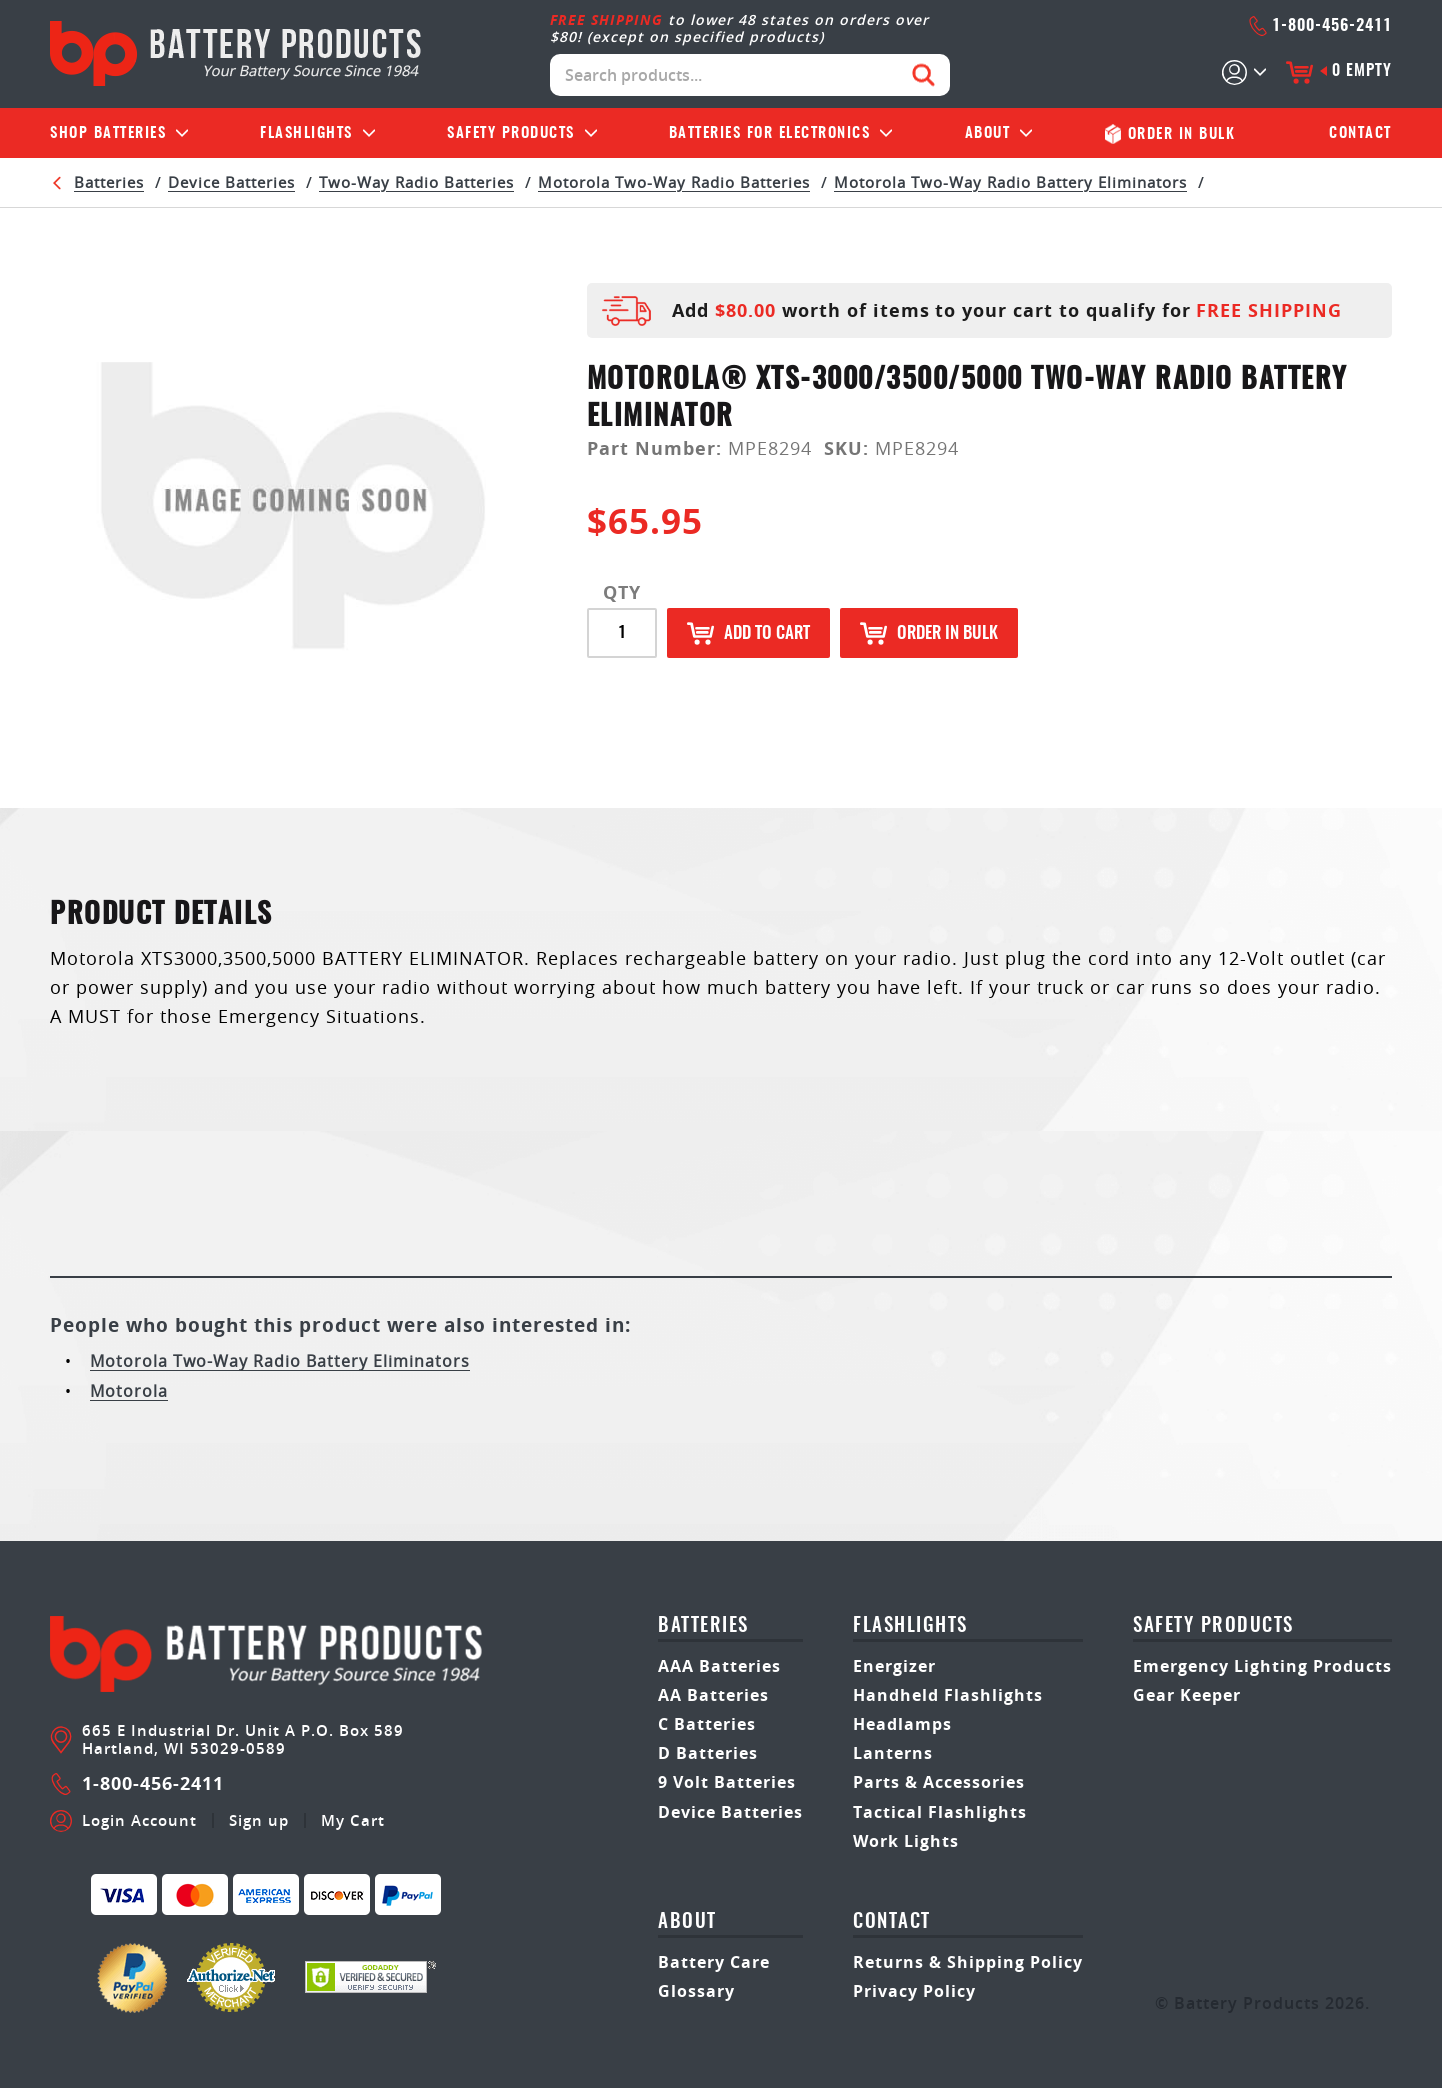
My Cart (353, 1821)
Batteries (108, 134)
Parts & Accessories (939, 1782)
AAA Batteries (719, 1666)
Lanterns (893, 1753)
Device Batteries (231, 182)
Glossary (696, 1991)
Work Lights (906, 1841)
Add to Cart (748, 633)
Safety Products (511, 133)
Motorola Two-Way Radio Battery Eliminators (1010, 182)
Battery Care (714, 1962)
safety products (1213, 1626)
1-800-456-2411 (1320, 26)
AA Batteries (713, 1695)
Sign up (259, 1821)
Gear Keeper (1187, 1695)
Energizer (894, 1666)
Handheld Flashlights (948, 1695)
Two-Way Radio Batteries (416, 182)
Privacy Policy (914, 1991)
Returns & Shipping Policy (968, 1962)
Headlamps (902, 1724)
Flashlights (306, 133)
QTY (622, 593)
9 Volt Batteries (727, 1782)
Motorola (129, 1391)
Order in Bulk (929, 633)
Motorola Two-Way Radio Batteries (674, 182)
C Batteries (707, 1724)
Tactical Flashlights (940, 1812)
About (988, 133)
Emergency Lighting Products (1262, 1666)
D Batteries (708, 1753)
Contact (1360, 133)
